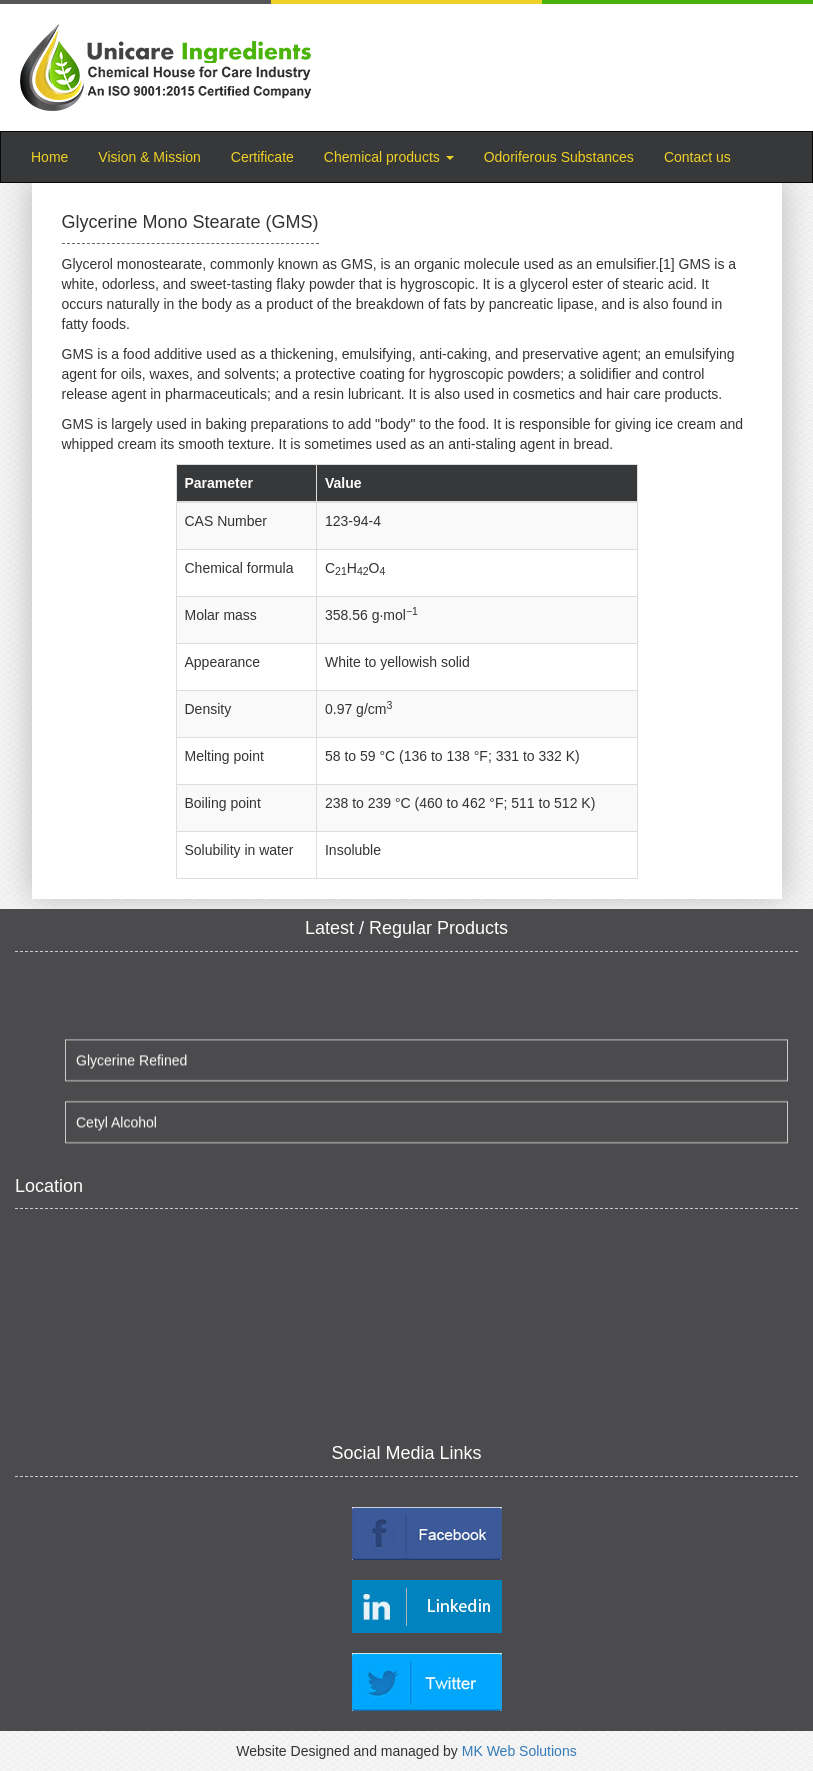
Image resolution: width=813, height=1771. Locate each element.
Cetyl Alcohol (116, 1127)
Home (57, 155)
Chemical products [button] (389, 157)
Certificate (262, 157)
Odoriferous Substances (559, 157)
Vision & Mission (149, 157)
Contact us (697, 157)
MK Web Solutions (519, 1751)
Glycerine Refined (131, 1065)
